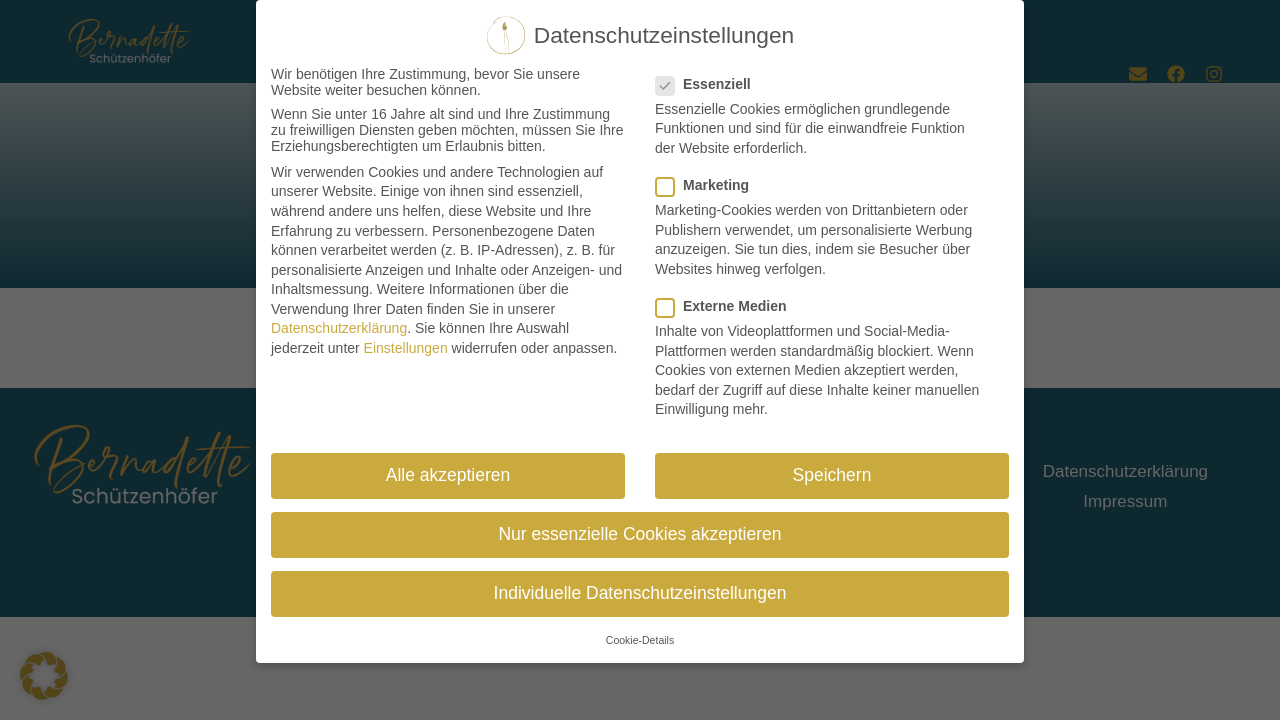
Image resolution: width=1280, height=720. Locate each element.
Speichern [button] (832, 471)
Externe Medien (727, 302)
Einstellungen (406, 344)
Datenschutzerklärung (339, 325)
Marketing (708, 181)
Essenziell (709, 80)
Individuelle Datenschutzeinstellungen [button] (640, 590)
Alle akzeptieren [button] (448, 471)
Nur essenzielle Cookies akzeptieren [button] (639, 530)
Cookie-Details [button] (640, 636)
